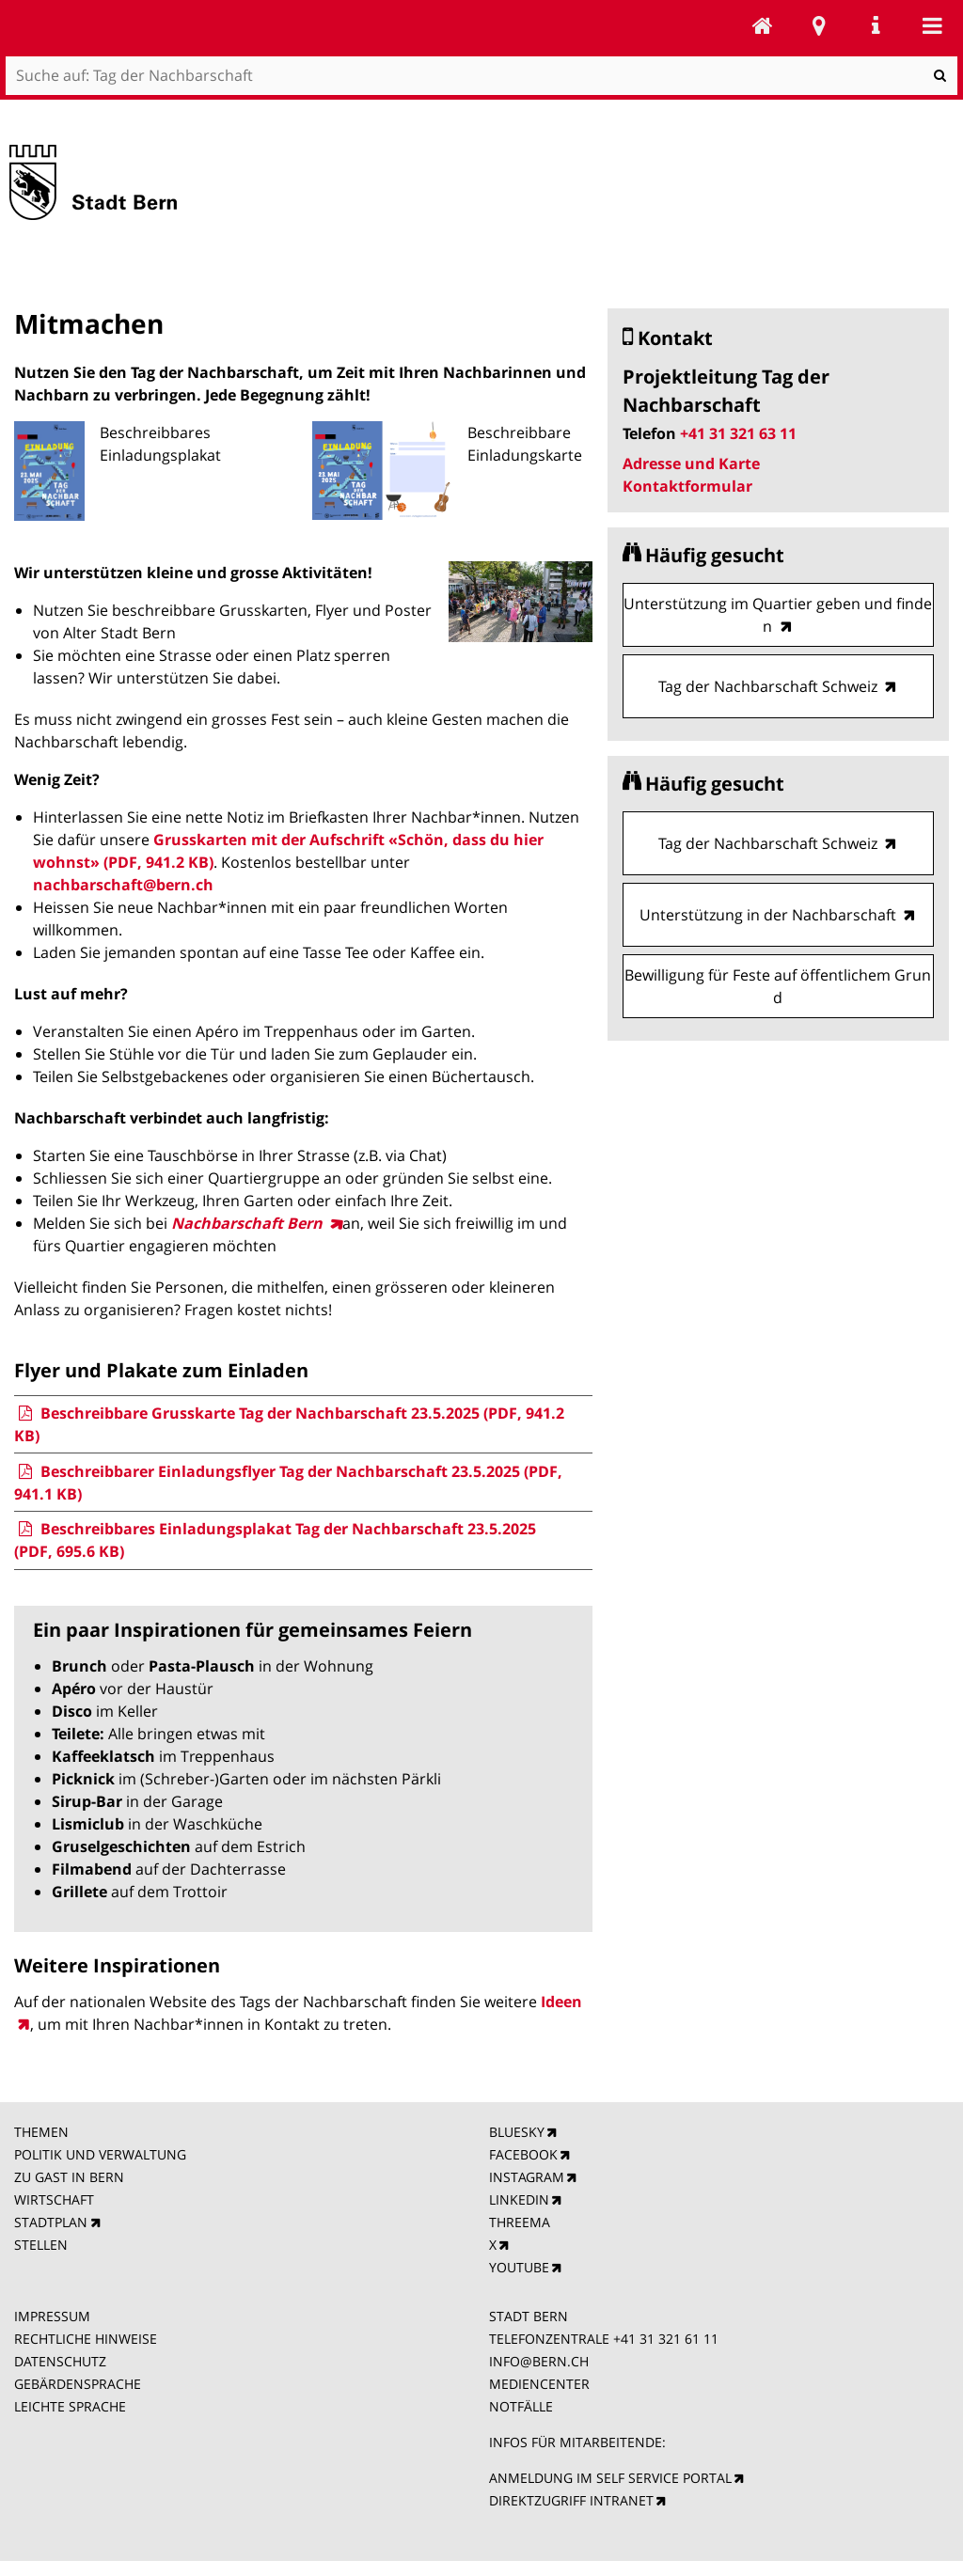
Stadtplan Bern (819, 25)
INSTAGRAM (526, 2177)
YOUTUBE (519, 2267)
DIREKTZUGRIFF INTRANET (571, 2500)
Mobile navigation (932, 25)
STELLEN (41, 2245)
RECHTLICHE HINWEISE (85, 2339)
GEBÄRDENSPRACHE (77, 2384)
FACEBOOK (523, 2154)
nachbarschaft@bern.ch (123, 884)
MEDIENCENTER (539, 2384)
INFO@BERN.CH (539, 2361)
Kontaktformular (687, 486)
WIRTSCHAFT (54, 2199)
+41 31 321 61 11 (665, 2339)
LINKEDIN (519, 2199)
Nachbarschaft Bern (248, 1223)
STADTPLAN (50, 2222)
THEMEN (41, 2132)
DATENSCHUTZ (60, 2361)
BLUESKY (517, 2132)
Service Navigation (875, 25)
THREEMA (519, 2222)
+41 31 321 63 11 (738, 433)
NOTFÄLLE (521, 2406)
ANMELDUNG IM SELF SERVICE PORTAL (610, 2478)
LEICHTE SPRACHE (70, 2406)
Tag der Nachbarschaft (762, 25)
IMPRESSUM (52, 2316)
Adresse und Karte (691, 463)
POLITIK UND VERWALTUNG (100, 2154)
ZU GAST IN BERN (69, 2177)
